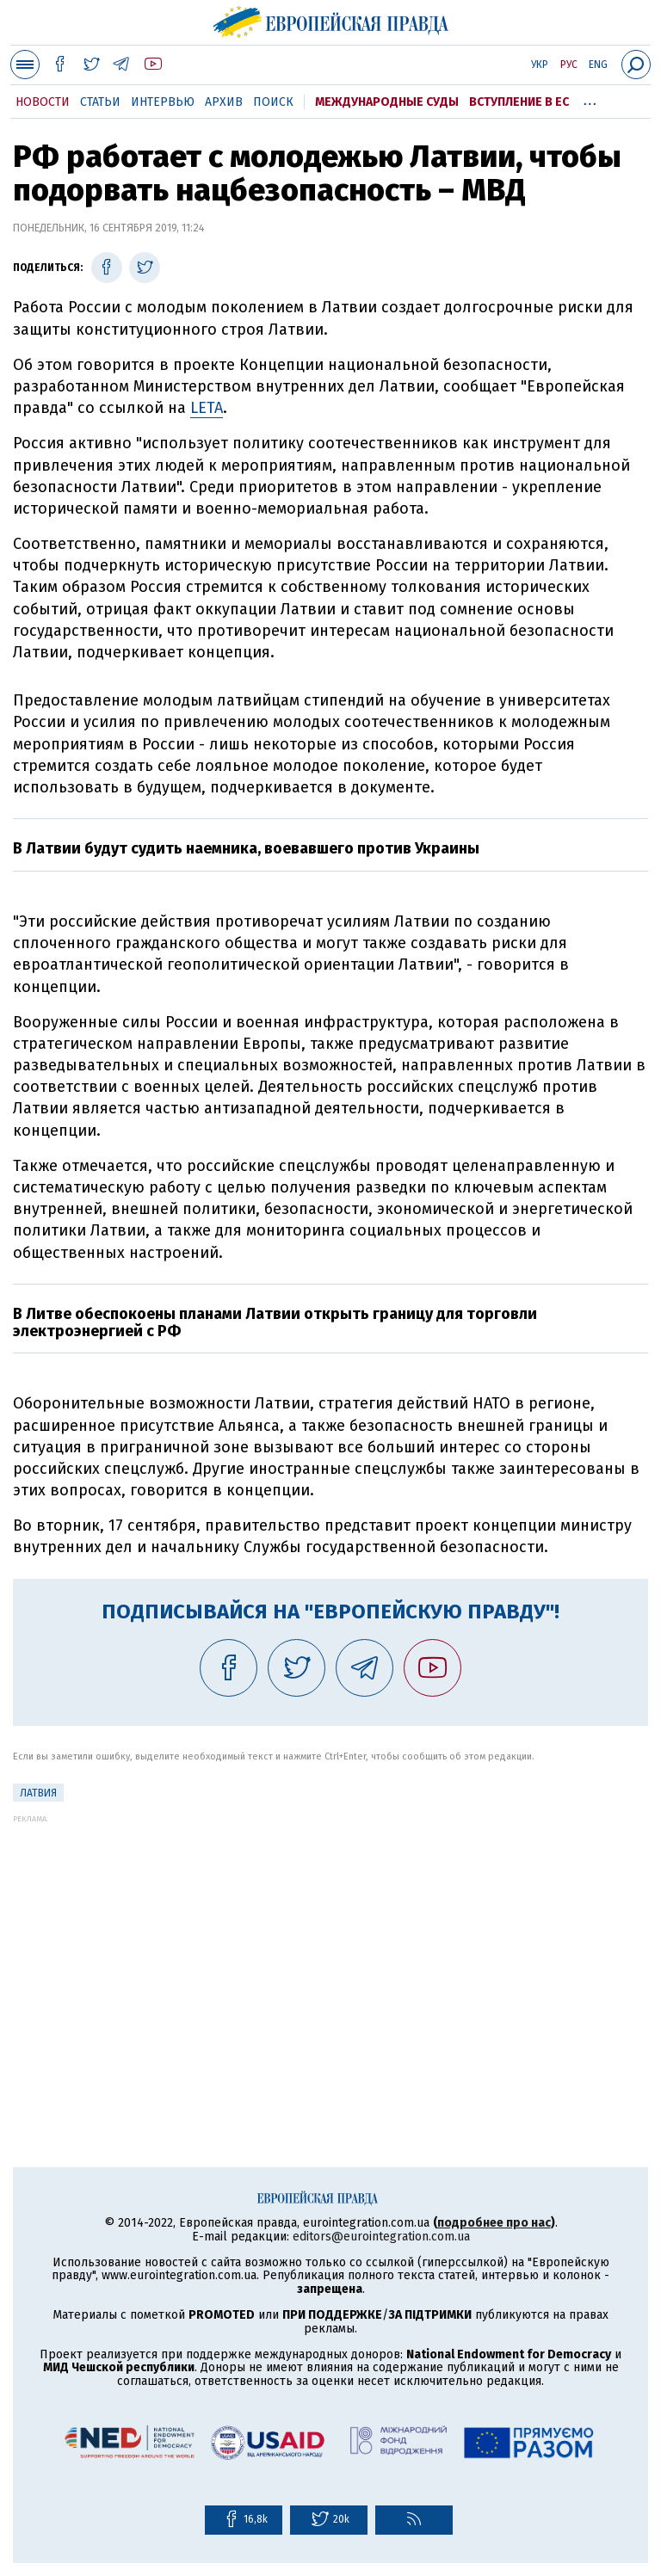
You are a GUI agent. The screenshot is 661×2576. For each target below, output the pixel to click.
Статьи (100, 102)
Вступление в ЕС (519, 102)
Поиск (273, 102)
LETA (206, 407)
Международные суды (387, 102)
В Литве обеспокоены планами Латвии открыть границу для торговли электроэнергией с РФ (275, 1322)
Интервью (163, 102)
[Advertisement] (330, 1943)
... (590, 98)
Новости (42, 102)
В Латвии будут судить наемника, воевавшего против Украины (246, 848)
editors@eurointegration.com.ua (381, 2236)
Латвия (38, 1793)
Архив (224, 102)
